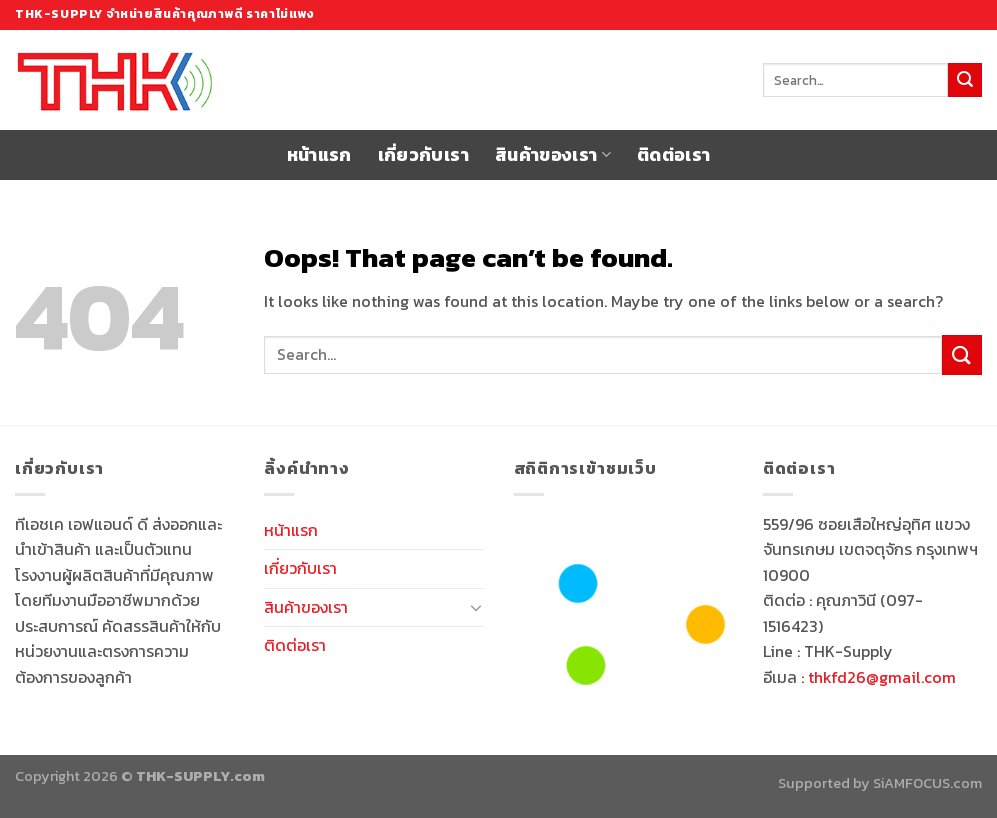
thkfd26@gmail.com (882, 677)
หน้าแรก (319, 155)
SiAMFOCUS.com (927, 783)
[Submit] (965, 80)
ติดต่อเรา (673, 155)
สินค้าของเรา (553, 155)
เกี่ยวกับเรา (423, 155)
